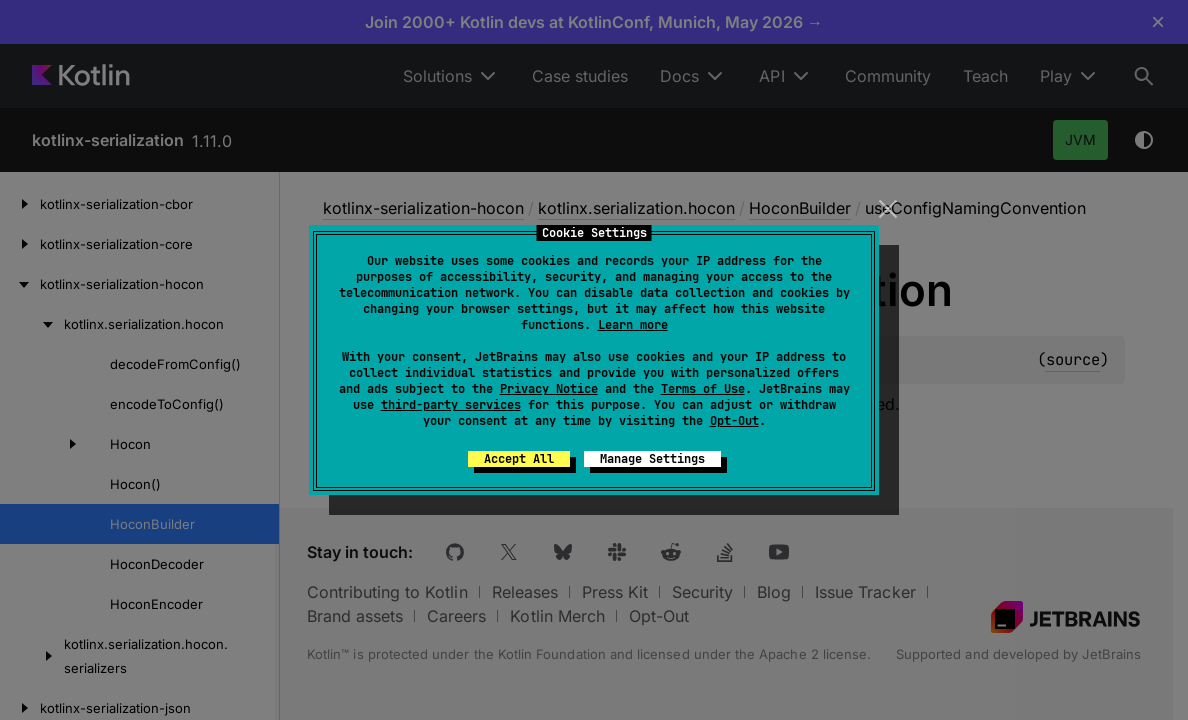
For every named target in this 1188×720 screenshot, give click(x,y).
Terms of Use (703, 389)
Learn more (633, 325)
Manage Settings (652, 459)
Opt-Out (734, 421)
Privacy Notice (549, 389)
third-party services (451, 405)
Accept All (519, 459)
